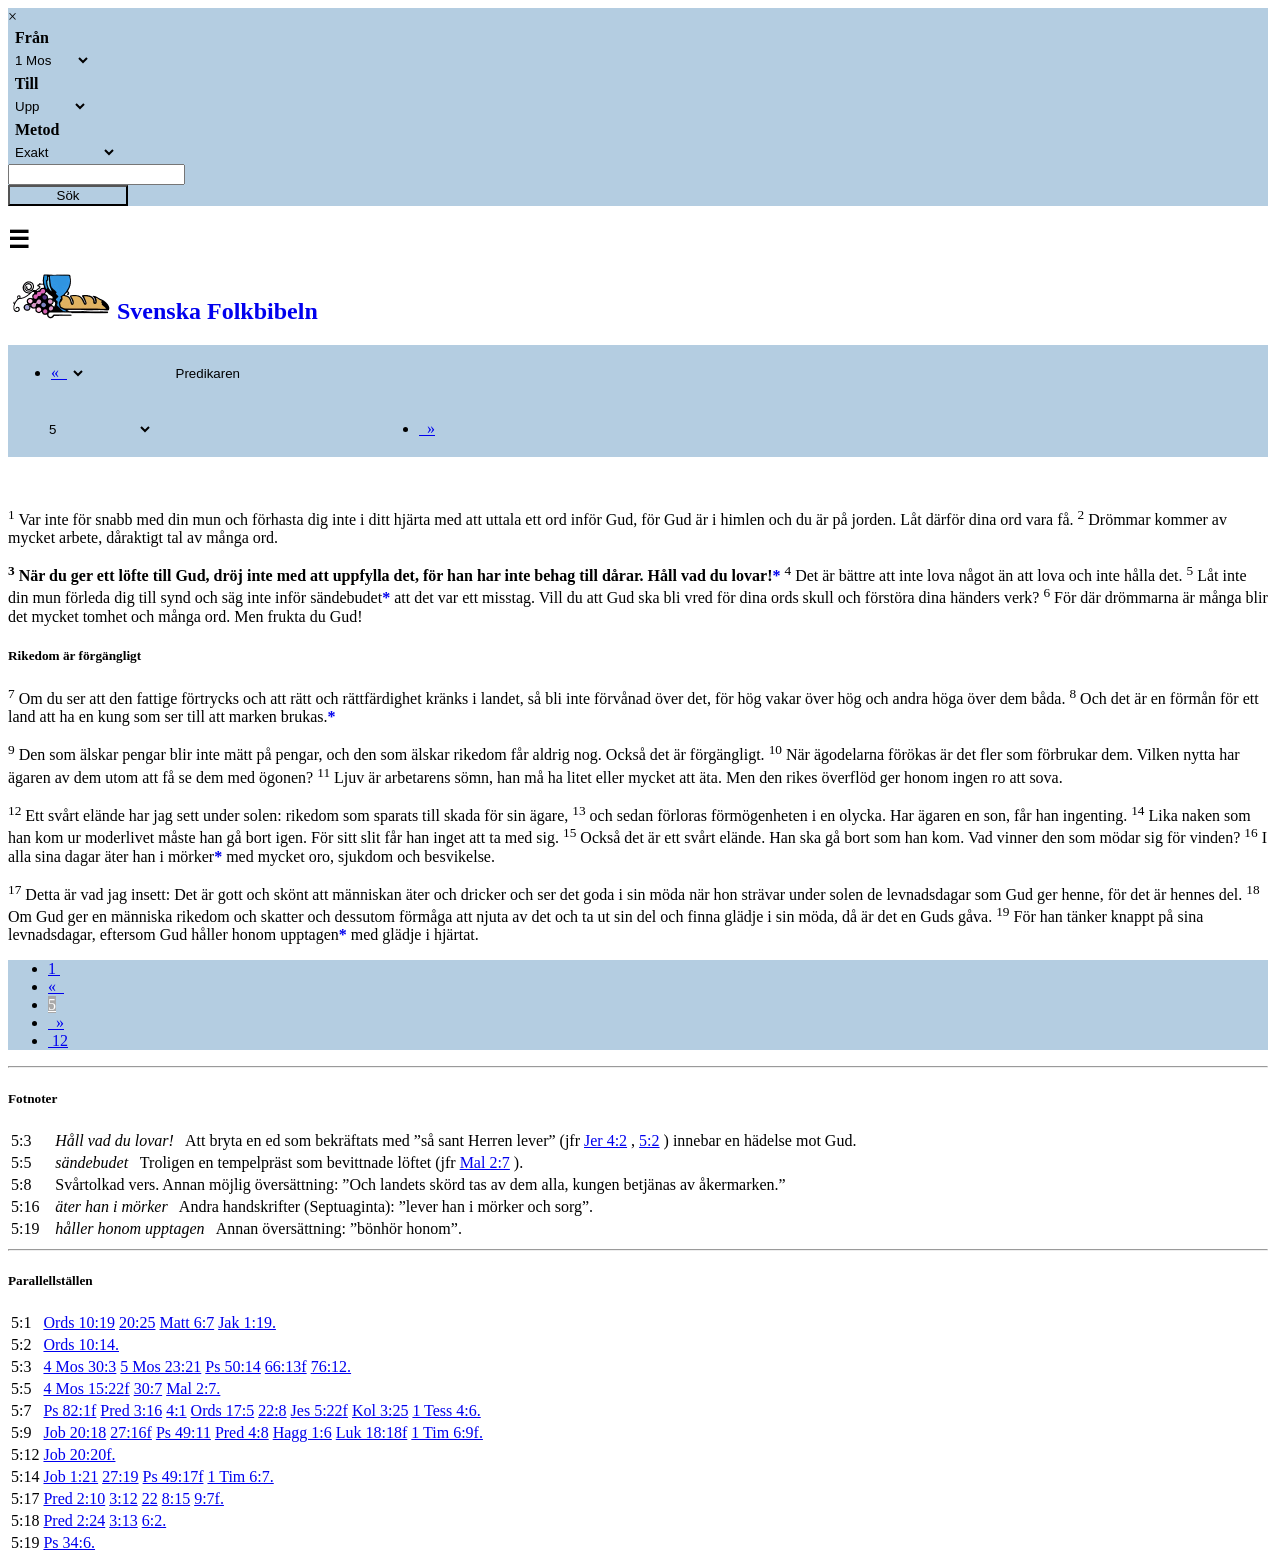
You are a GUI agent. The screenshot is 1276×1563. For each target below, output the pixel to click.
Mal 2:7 (485, 1162)
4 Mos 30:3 (79, 1366)
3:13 (123, 1520)
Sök (68, 195)
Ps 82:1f (69, 1410)
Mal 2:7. (193, 1388)
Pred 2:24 (74, 1520)
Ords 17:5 (223, 1410)
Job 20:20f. (79, 1454)
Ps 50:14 (233, 1366)
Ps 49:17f (173, 1476)
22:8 (272, 1410)
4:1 (176, 1410)
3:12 (123, 1498)
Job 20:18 (74, 1432)
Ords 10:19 (79, 1322)
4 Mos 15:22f (86, 1388)
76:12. (331, 1366)
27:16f (131, 1432)
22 (150, 1498)
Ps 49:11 (183, 1432)
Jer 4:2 (605, 1140)
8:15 (176, 1498)
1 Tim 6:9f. (447, 1432)
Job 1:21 (70, 1476)
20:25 (137, 1322)
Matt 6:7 (186, 1322)
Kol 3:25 (380, 1410)
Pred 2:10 (74, 1498)
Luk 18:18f (372, 1432)
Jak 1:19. (247, 1322)
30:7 (148, 1388)
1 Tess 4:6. (446, 1410)
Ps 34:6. (69, 1542)
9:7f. (209, 1498)
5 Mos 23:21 (160, 1366)
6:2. (154, 1520)
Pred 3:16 (131, 1410)
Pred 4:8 (242, 1432)
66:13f (286, 1366)
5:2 (649, 1140)
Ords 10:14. (81, 1344)
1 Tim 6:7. (240, 1476)
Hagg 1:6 (302, 1432)
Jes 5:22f (319, 1410)
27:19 (120, 1476)
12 (58, 1040)
